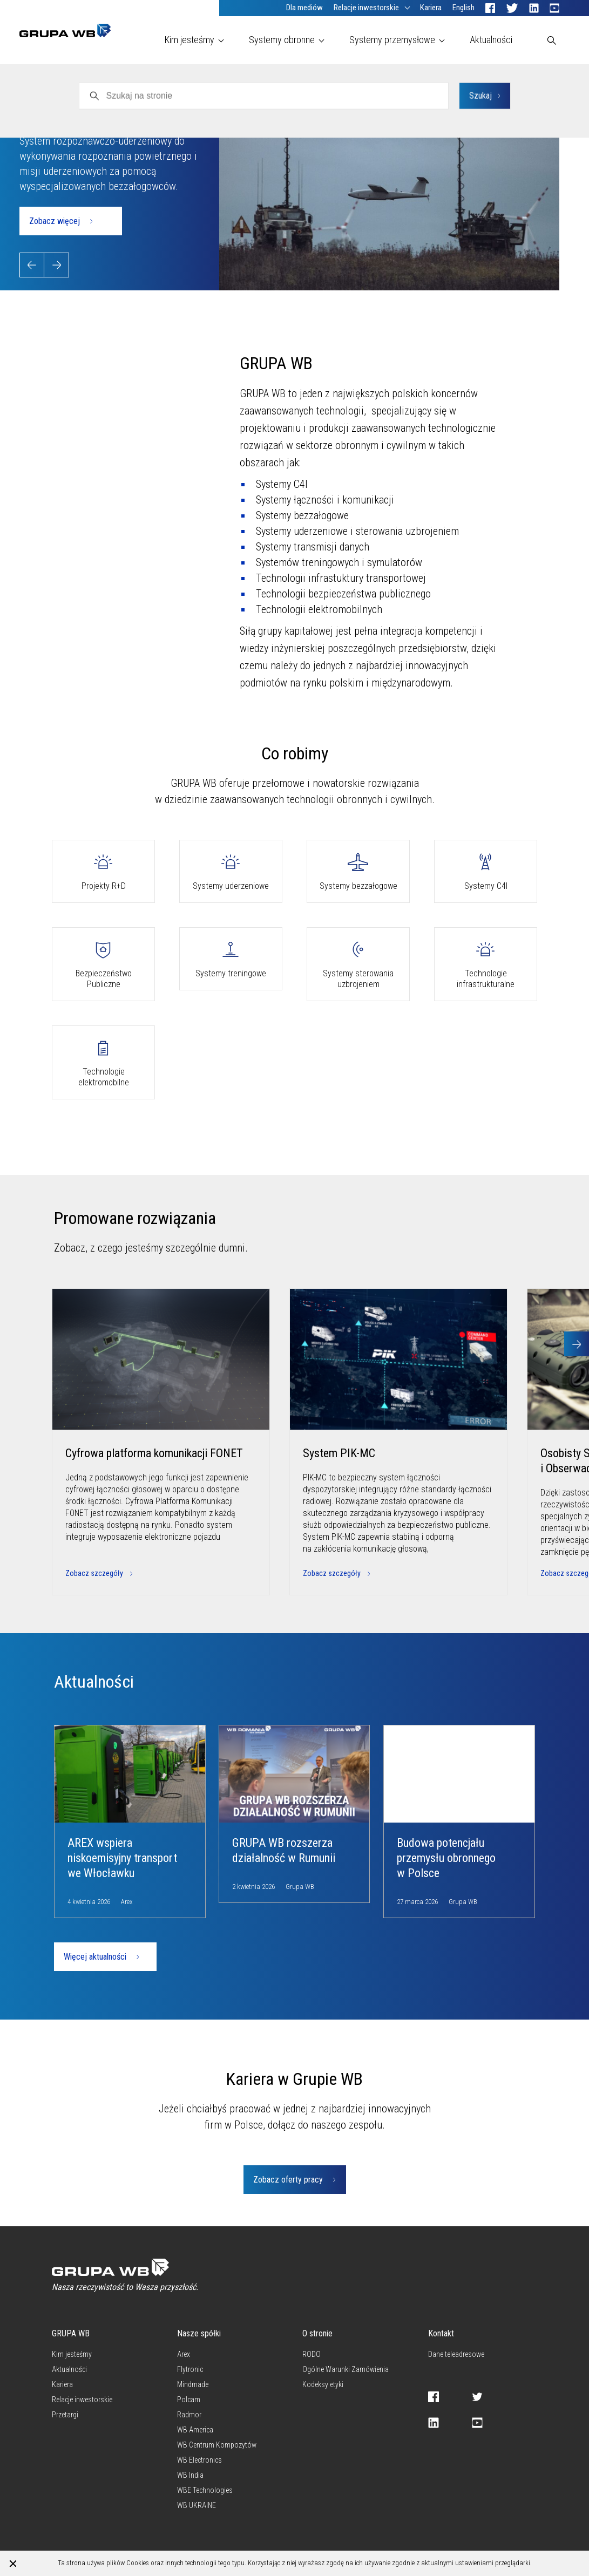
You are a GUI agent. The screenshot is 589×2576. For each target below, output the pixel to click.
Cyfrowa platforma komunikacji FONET (154, 1453)
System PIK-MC (339, 1453)
